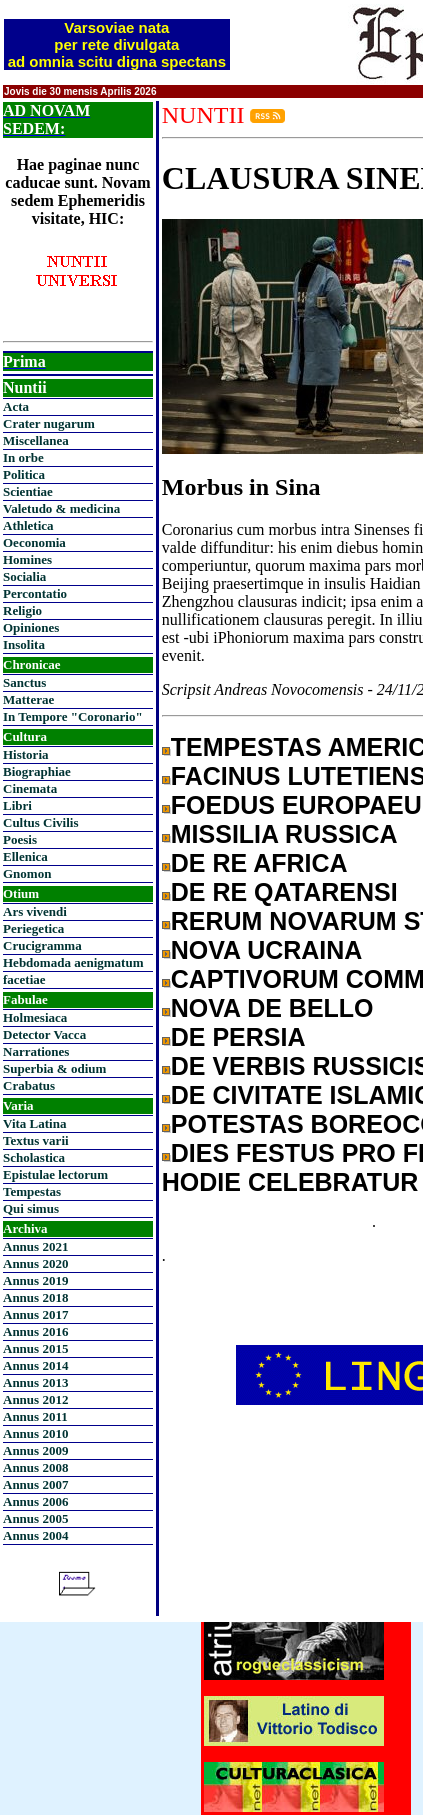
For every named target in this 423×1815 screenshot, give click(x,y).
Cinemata (30, 788)
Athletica (28, 525)
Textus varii (36, 1140)
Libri (17, 805)
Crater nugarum (49, 423)
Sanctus (24, 682)
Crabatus (29, 1085)
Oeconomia (34, 542)
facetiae (24, 979)
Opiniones (31, 627)
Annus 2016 (35, 1331)
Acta (16, 406)
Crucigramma (42, 945)
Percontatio (35, 593)
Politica (24, 474)
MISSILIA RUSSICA (284, 834)
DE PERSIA (238, 1037)
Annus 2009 (35, 1450)
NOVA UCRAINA (267, 950)
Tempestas (32, 1191)
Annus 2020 (35, 1263)
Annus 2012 (35, 1399)
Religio (22, 610)
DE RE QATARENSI (284, 892)
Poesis (20, 839)
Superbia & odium (54, 1068)
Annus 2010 (35, 1433)
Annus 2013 (35, 1382)
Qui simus (31, 1208)
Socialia (24, 576)
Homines (27, 559)
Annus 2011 (35, 1416)
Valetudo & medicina (61, 508)
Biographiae (37, 771)
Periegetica (33, 928)
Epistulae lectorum (55, 1174)
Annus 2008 (35, 1467)
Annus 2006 (35, 1501)
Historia (26, 754)
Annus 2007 (35, 1484)
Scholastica (34, 1157)
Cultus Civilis (41, 822)
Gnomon (27, 873)
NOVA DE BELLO (272, 1008)
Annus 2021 (35, 1246)
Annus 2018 (35, 1297)
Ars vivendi (35, 911)
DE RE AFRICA (259, 863)
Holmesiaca (35, 1017)
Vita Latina (34, 1123)
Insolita (24, 644)
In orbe (23, 457)
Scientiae (28, 491)
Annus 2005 (35, 1518)
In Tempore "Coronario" (73, 716)
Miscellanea (36, 440)
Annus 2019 (35, 1280)
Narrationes (36, 1051)
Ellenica (25, 856)
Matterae (28, 699)
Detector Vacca (44, 1034)
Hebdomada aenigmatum (73, 962)
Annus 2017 (35, 1314)
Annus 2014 (35, 1365)
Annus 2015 (35, 1348)
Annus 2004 (35, 1535)
